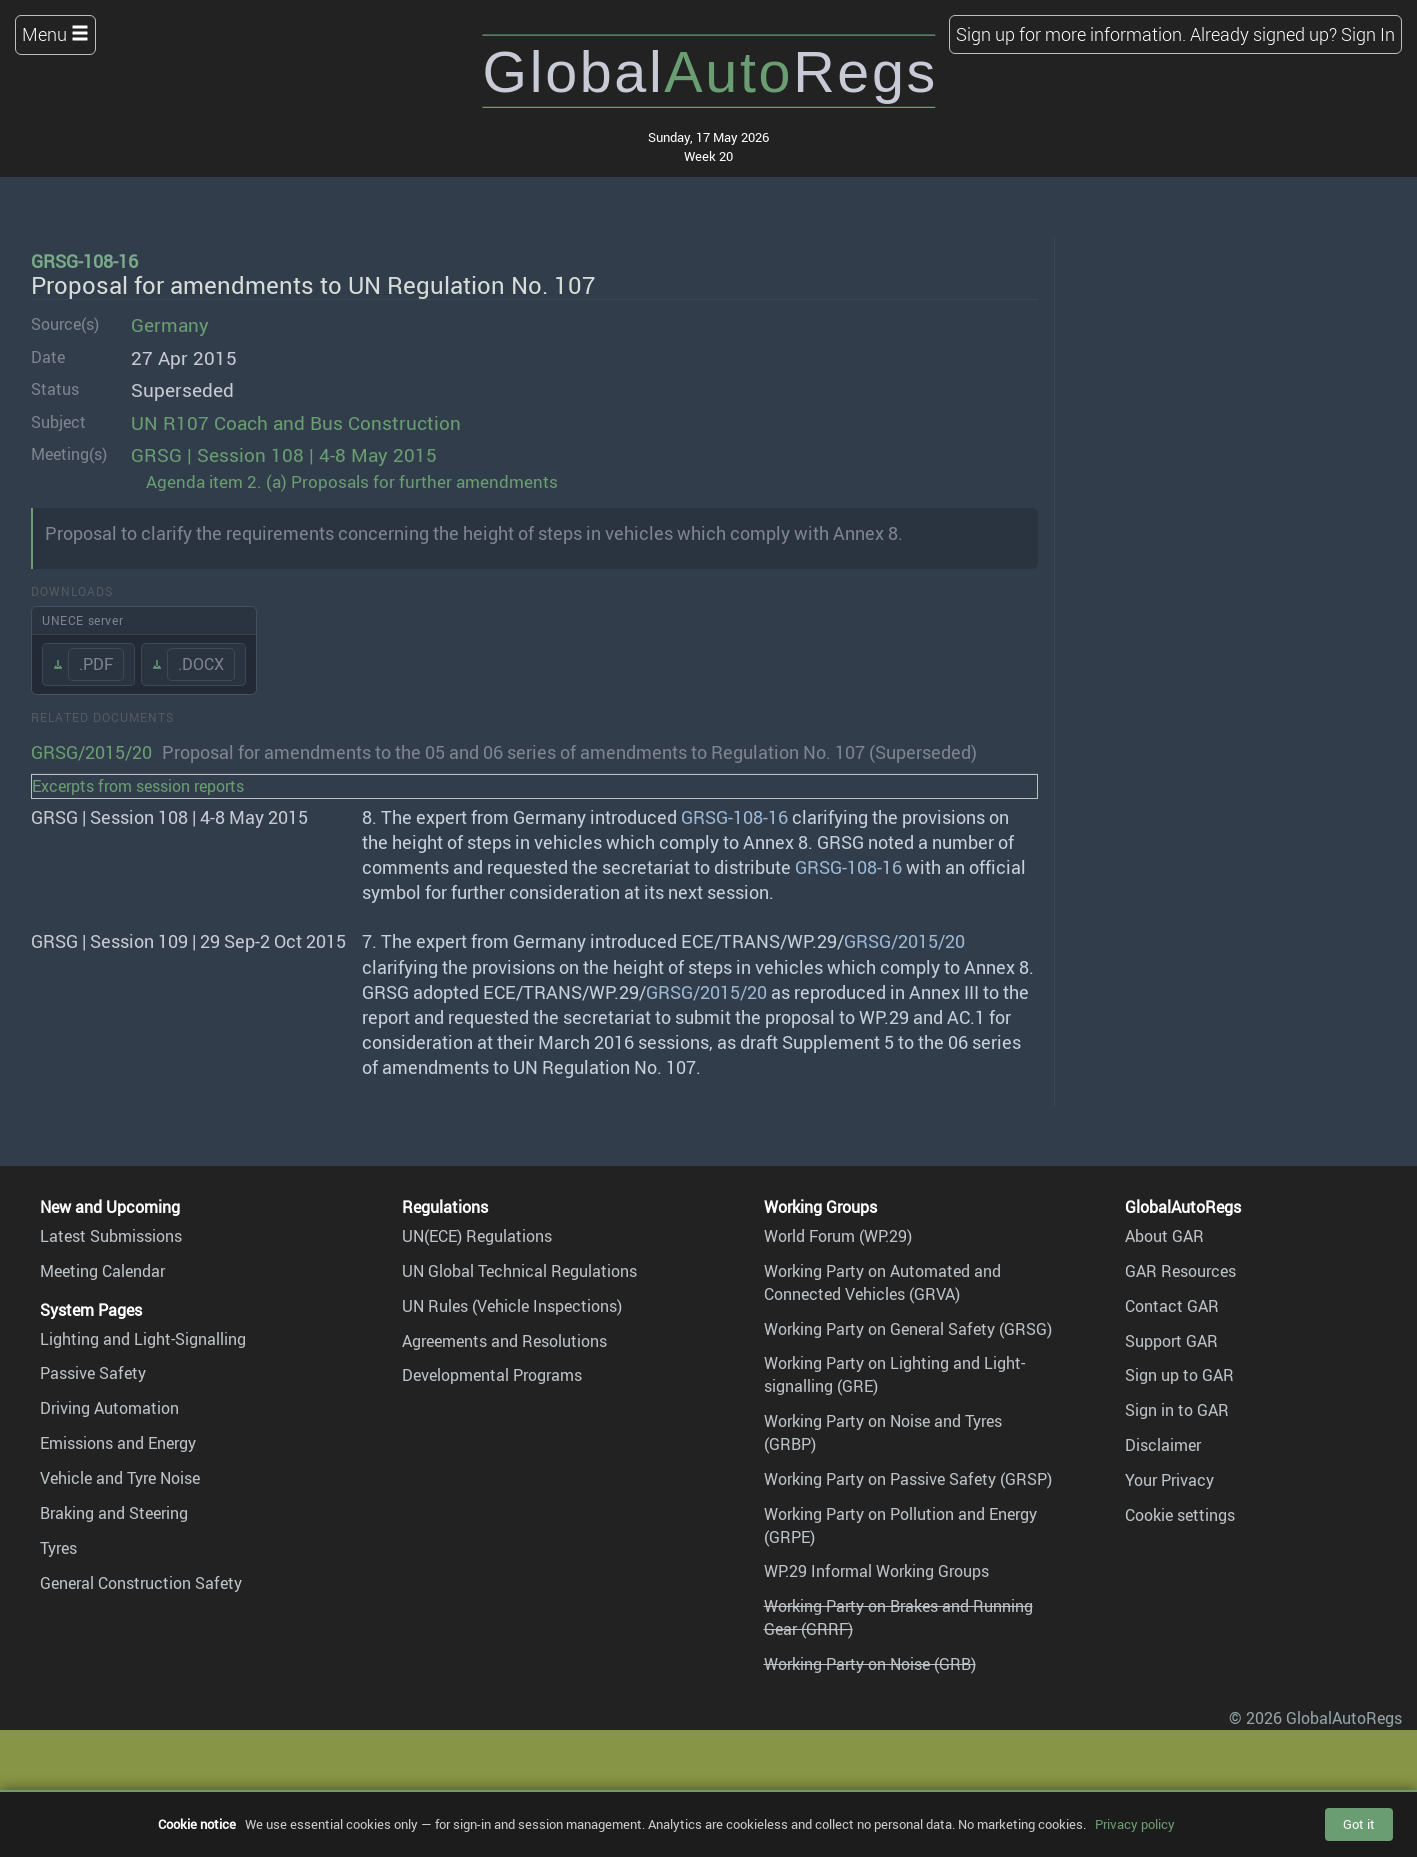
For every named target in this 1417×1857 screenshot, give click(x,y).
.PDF (96, 664)
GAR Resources (1180, 1271)
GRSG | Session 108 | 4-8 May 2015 (284, 455)
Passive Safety (93, 1373)
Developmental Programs (492, 1375)
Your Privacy (1169, 1480)
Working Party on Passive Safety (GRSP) (908, 1479)
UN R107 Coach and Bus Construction (296, 423)
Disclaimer (1163, 1445)
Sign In (1368, 34)
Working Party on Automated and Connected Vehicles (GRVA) (882, 1282)
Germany (170, 325)
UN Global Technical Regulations (519, 1271)
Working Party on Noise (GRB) (870, 1664)
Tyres (58, 1548)
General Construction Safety (141, 1583)
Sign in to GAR (1177, 1410)
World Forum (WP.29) (838, 1236)
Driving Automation (109, 1408)
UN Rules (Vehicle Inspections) (512, 1306)
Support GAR (1171, 1341)
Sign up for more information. (1071, 34)
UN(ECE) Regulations (477, 1236)
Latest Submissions (111, 1236)
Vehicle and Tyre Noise (120, 1478)
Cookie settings (1180, 1515)
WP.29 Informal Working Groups (876, 1571)
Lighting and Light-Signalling (143, 1339)
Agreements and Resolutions (504, 1341)
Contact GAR (1172, 1306)
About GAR (1164, 1236)
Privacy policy (1135, 1824)
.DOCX (201, 664)
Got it (1359, 1824)
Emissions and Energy (118, 1443)
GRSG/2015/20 (91, 752)
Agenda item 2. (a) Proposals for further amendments (352, 481)
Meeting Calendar (102, 1271)
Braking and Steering (114, 1513)
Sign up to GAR (1179, 1375)
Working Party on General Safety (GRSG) (908, 1329)
